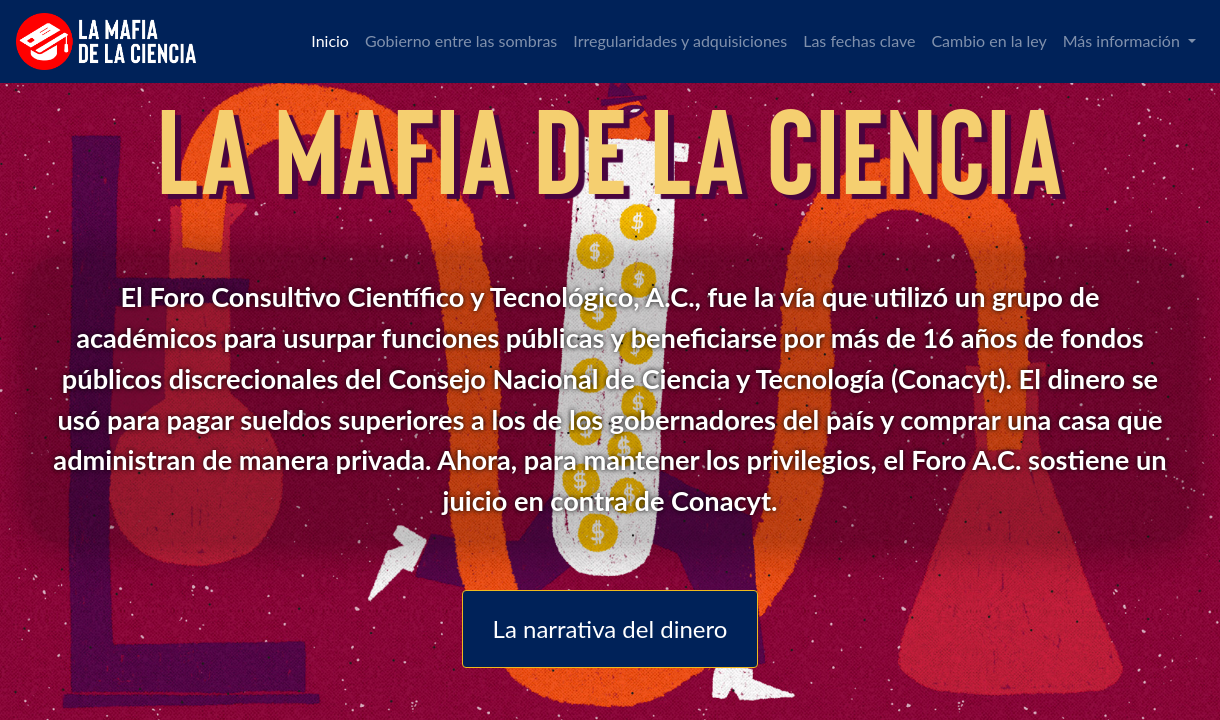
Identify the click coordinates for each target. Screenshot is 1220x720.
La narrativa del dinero (610, 628)
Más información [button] (1123, 40)
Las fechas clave (859, 40)
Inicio (330, 40)
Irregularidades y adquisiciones (680, 40)
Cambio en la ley (988, 40)
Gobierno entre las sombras (461, 40)
